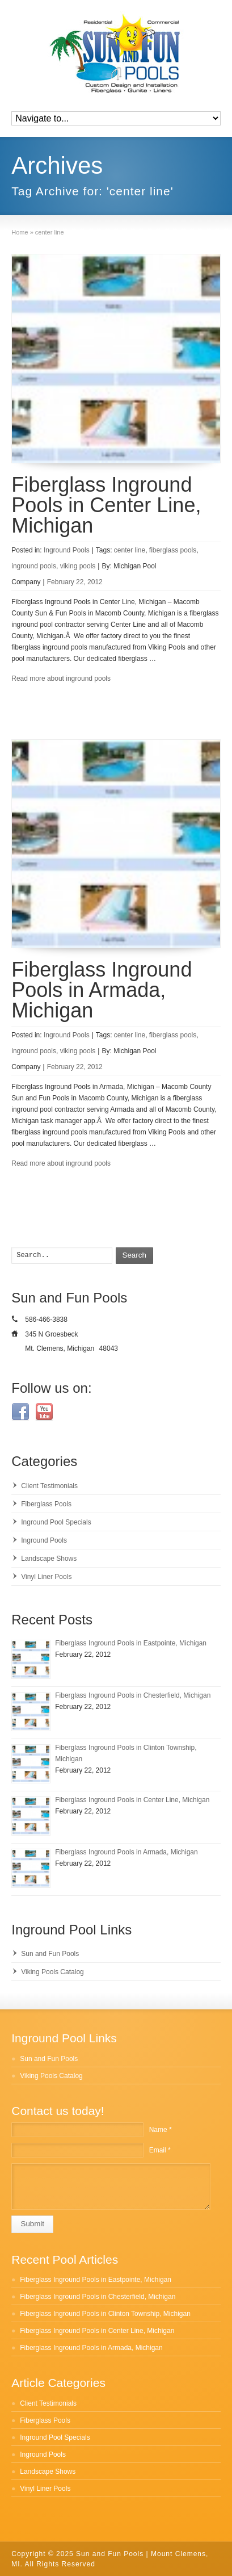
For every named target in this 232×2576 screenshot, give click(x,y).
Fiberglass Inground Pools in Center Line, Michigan (106, 505)
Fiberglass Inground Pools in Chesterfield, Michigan (132, 1695)
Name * (160, 2130)
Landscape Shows (49, 1559)
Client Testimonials (49, 1486)
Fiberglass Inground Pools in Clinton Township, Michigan (105, 2314)
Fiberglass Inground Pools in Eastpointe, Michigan (130, 1643)
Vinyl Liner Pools (46, 1577)
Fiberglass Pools (46, 1504)
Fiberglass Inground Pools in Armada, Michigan (101, 990)
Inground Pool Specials (56, 1522)
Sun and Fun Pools (50, 1954)
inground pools (33, 566)
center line (129, 550)
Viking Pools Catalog (52, 1972)
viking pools (78, 566)
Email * (160, 2150)
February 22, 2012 (75, 582)
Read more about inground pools (61, 678)
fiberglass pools (172, 550)
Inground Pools (67, 550)
